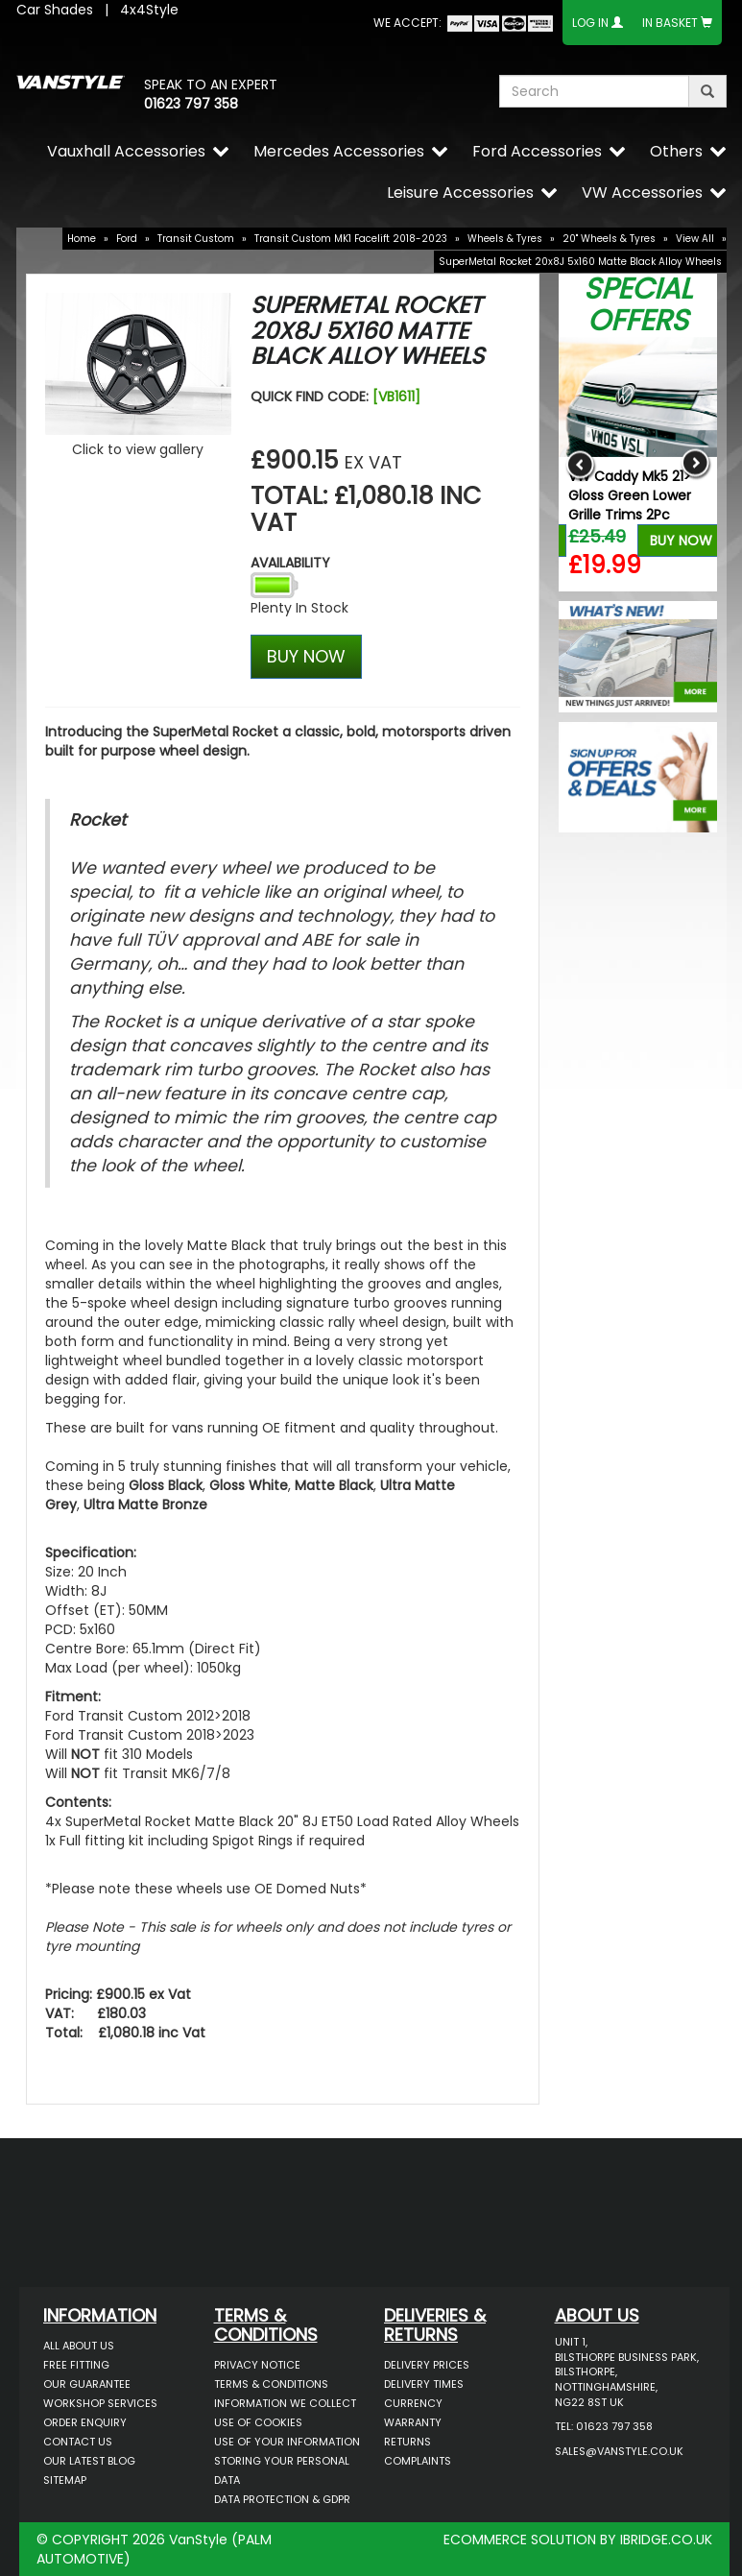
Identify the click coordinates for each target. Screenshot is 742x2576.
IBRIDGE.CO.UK (666, 2539)
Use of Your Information (287, 2441)
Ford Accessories (537, 151)
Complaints (417, 2460)
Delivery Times (424, 2384)
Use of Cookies (258, 2422)
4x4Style (149, 9)
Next (695, 464)
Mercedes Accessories (338, 151)
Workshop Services (100, 2403)
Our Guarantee (87, 2384)
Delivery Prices (426, 2364)
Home (81, 238)
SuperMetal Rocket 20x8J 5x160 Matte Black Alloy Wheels (580, 261)
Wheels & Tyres (504, 238)
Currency (413, 2403)
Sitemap (64, 2480)
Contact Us (77, 2441)
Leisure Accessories (460, 192)
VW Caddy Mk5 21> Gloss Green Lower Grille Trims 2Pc (629, 495)
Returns (407, 2441)
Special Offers (638, 305)
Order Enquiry (85, 2422)
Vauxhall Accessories (126, 151)
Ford (126, 238)
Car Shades (54, 9)
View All (695, 238)
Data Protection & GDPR (282, 2499)
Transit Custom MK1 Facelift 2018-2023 (350, 238)
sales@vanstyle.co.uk (619, 2451)
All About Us (78, 2345)
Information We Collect (285, 2403)
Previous (580, 464)
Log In (590, 22)
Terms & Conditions (271, 2384)
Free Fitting (76, 2364)
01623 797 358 (191, 103)
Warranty (413, 2422)
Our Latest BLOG (89, 2460)
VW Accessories (642, 192)
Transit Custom (195, 238)
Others (676, 151)
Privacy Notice (257, 2364)
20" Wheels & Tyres (609, 238)
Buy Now (681, 540)
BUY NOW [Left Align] (306, 656)
